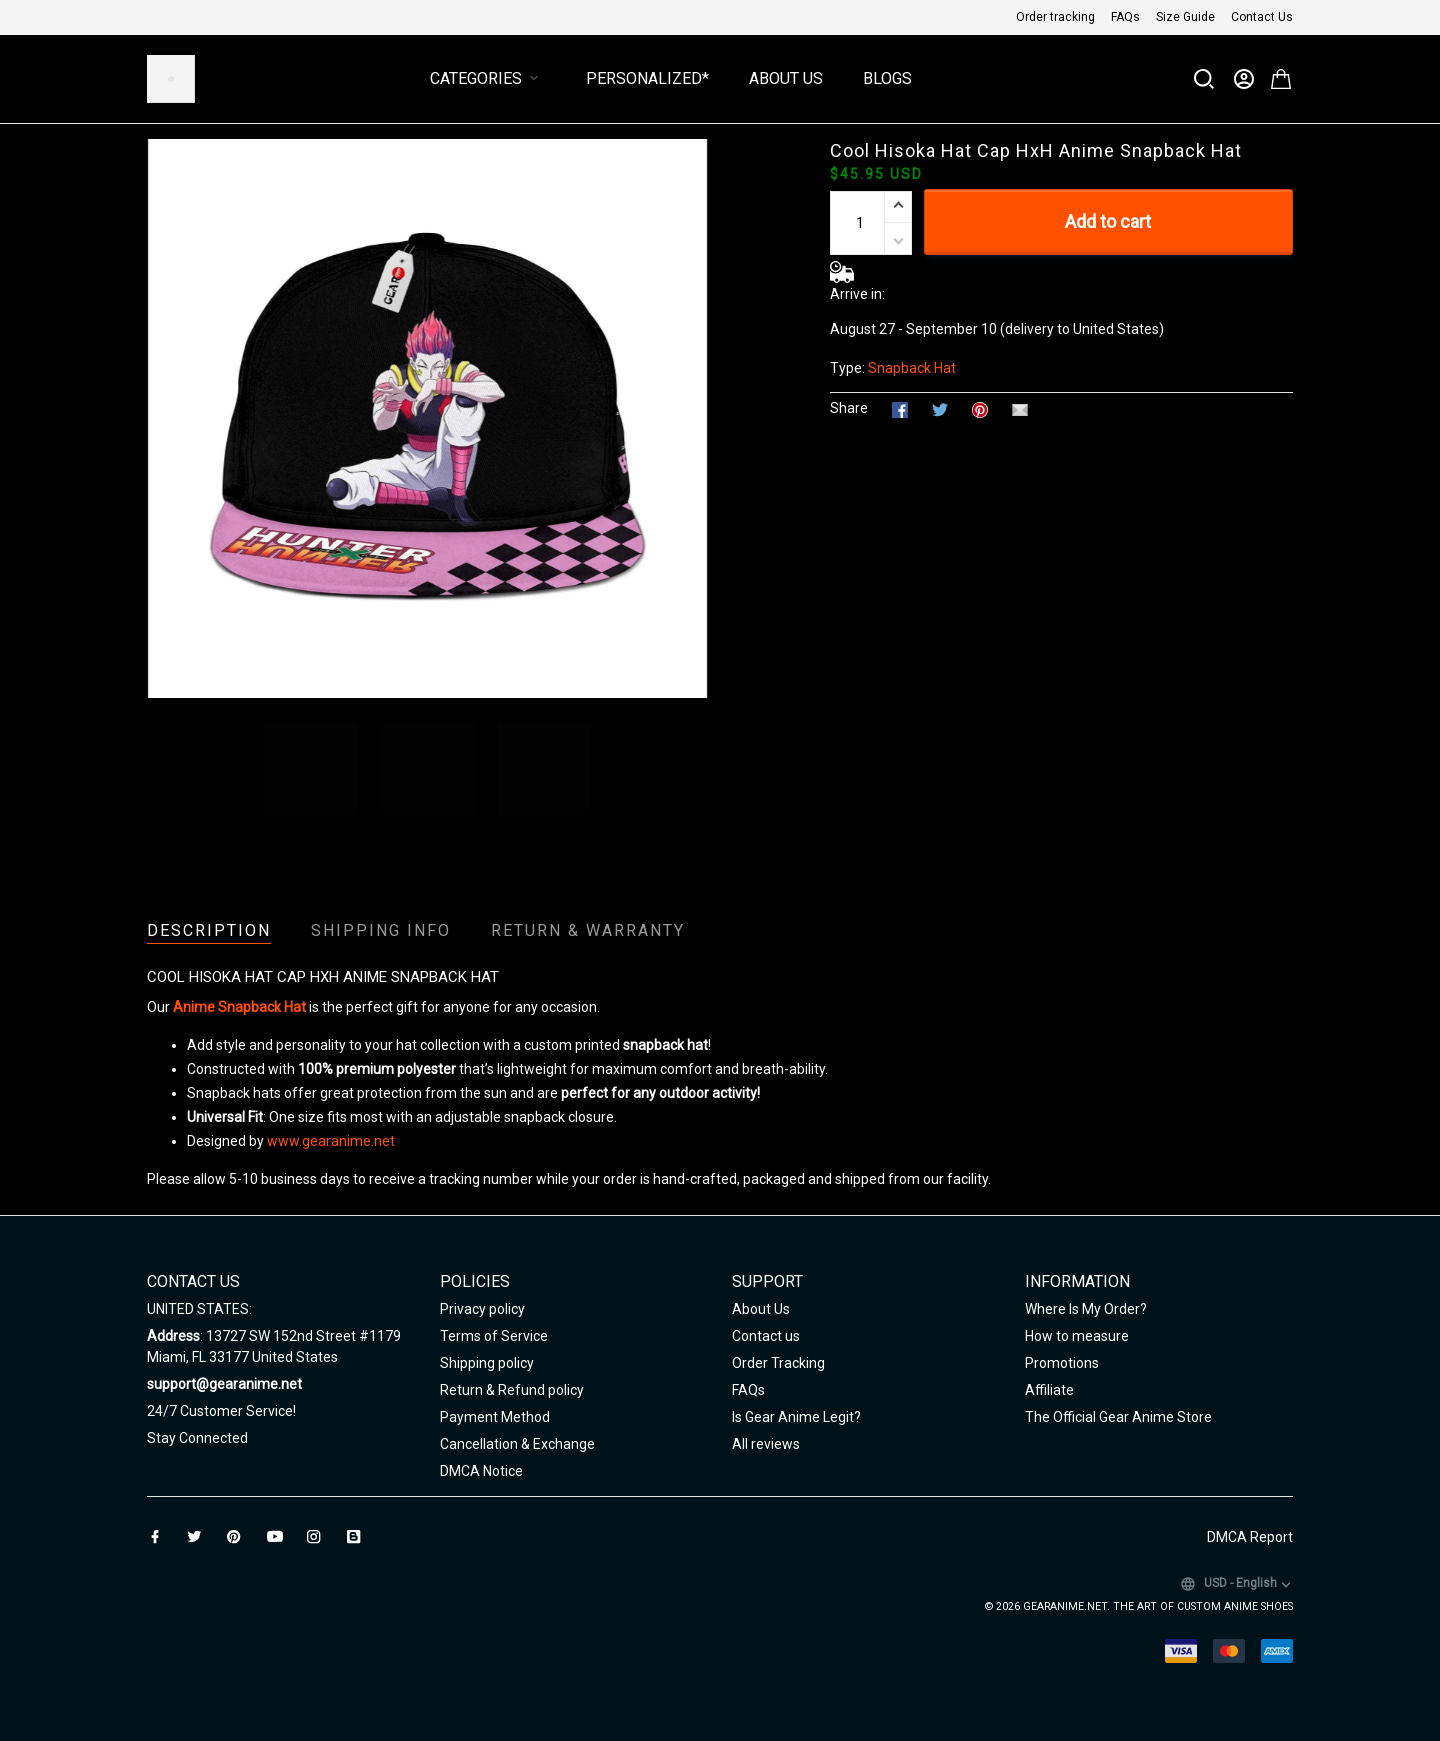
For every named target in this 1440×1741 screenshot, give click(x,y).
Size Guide (1185, 17)
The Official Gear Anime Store (1118, 1417)
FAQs (1125, 17)
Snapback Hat (912, 368)
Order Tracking (778, 1363)
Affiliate (1049, 1390)
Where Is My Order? (1086, 1309)
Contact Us (1262, 17)
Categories (488, 78)
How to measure (1077, 1336)
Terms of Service (494, 1336)
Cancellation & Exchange (517, 1444)
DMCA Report (1250, 1537)
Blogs (887, 78)
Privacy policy (482, 1309)
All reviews (766, 1444)
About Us (786, 78)
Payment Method (495, 1417)
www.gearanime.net (331, 1141)
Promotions (1062, 1363)
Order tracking (1055, 17)
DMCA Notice (481, 1471)
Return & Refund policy (512, 1390)
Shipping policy (487, 1363)
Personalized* (647, 78)
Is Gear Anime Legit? (796, 1417)
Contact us (766, 1336)
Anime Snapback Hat (239, 1007)
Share (849, 408)
